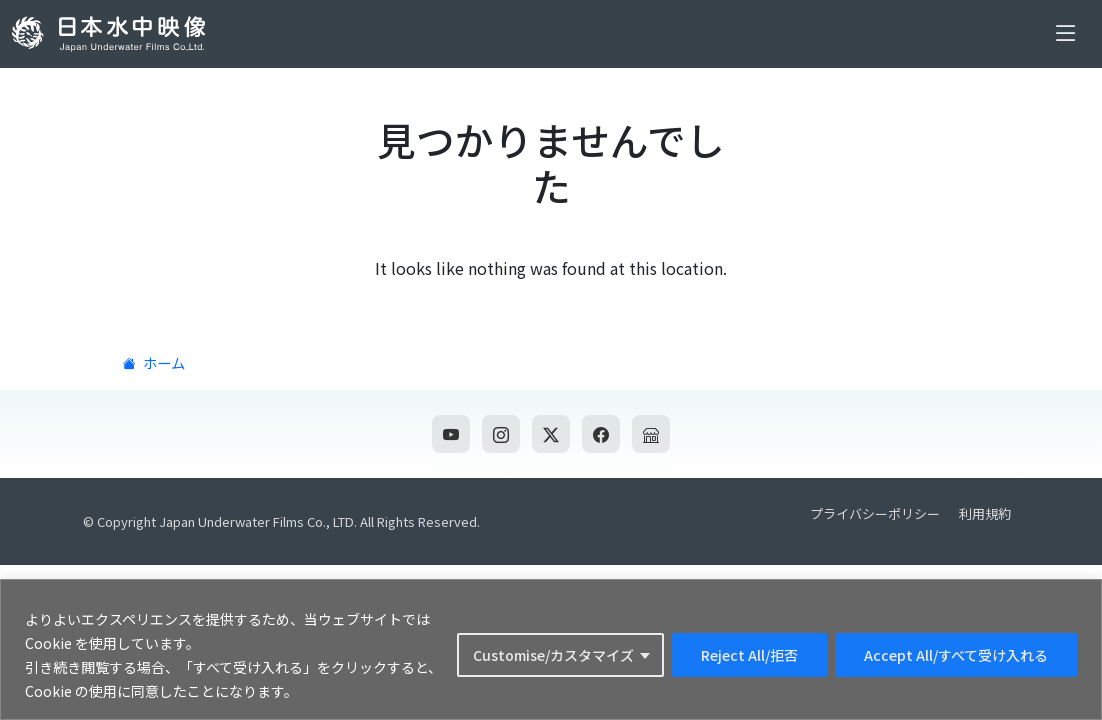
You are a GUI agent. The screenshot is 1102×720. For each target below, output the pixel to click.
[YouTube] (451, 434)
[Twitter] (551, 434)
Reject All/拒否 (749, 655)
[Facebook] (601, 434)
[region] (551, 649)
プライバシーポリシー (875, 513)
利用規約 (985, 513)
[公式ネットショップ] (651, 434)
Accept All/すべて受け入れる (956, 655)
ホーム (152, 362)
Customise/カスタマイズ (553, 655)
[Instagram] (501, 434)
